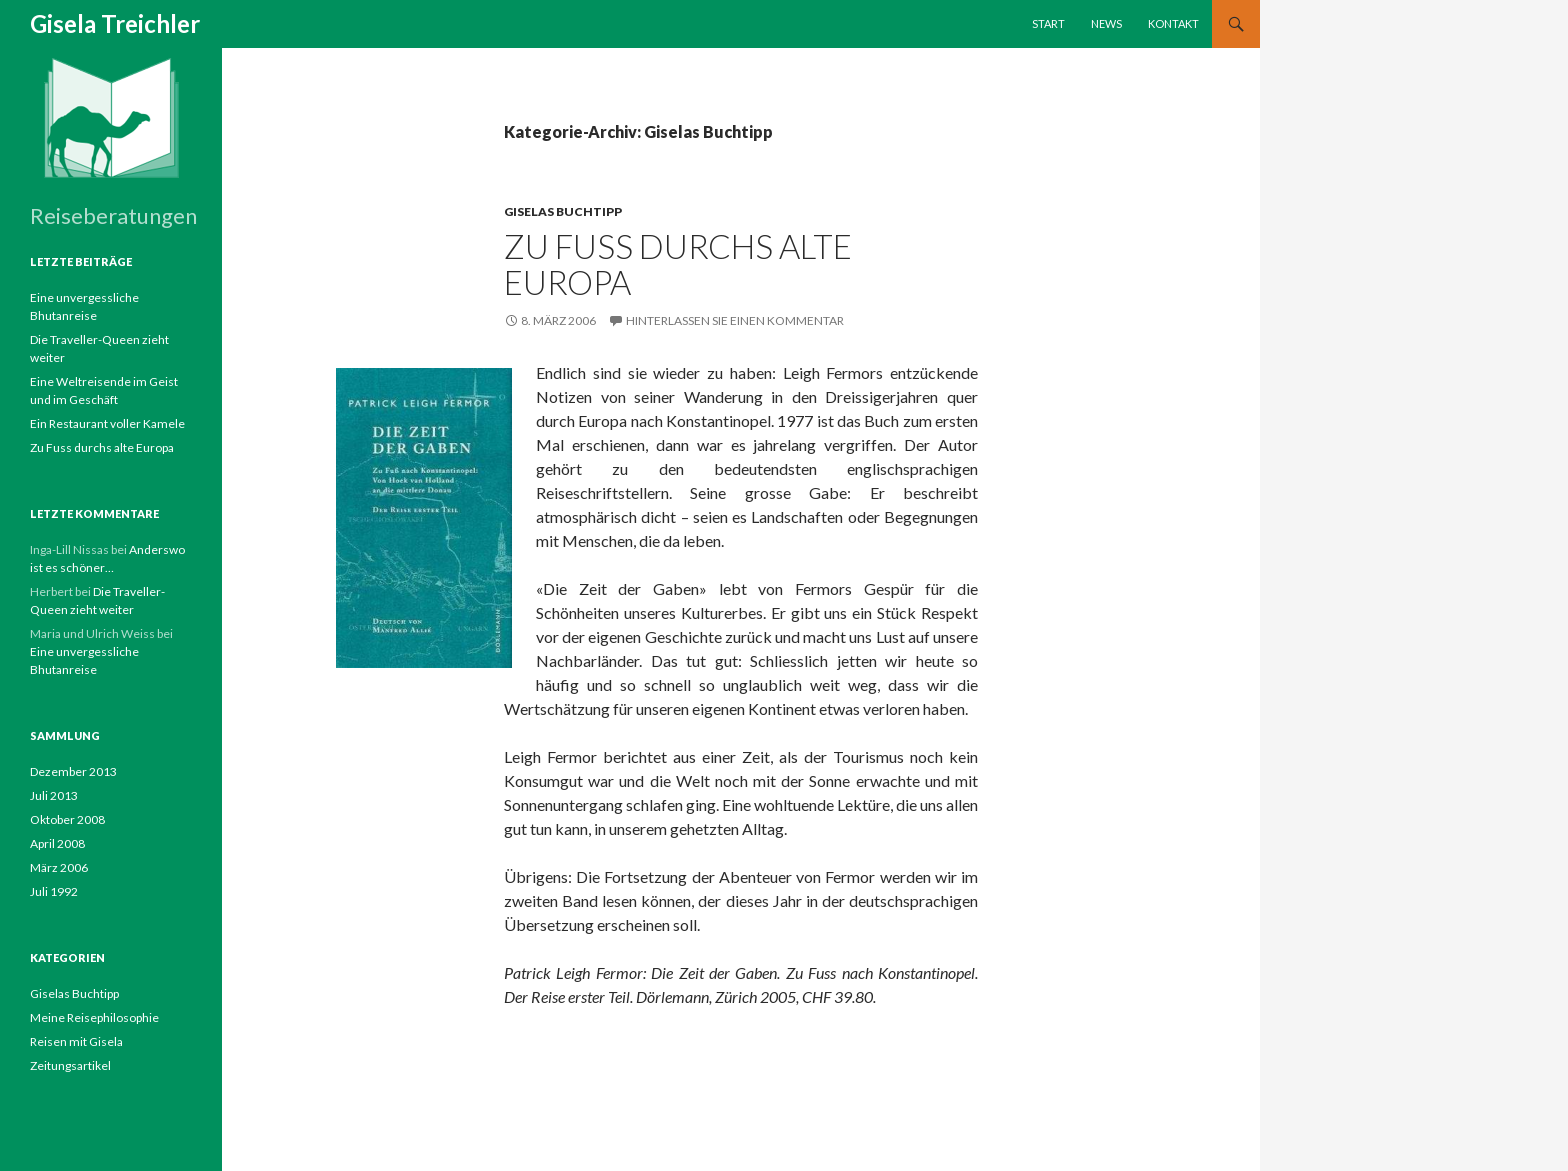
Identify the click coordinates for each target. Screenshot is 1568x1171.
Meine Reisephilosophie (94, 1017)
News (1106, 23)
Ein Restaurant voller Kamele (107, 423)
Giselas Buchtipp (563, 211)
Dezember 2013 (73, 771)
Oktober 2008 (67, 819)
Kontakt (1173, 23)
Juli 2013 (54, 795)
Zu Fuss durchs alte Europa (678, 264)
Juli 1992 (54, 891)
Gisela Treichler (115, 23)
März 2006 (59, 867)
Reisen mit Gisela (76, 1041)
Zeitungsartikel (70, 1065)
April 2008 (57, 843)
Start (1048, 23)
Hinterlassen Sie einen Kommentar (735, 320)
